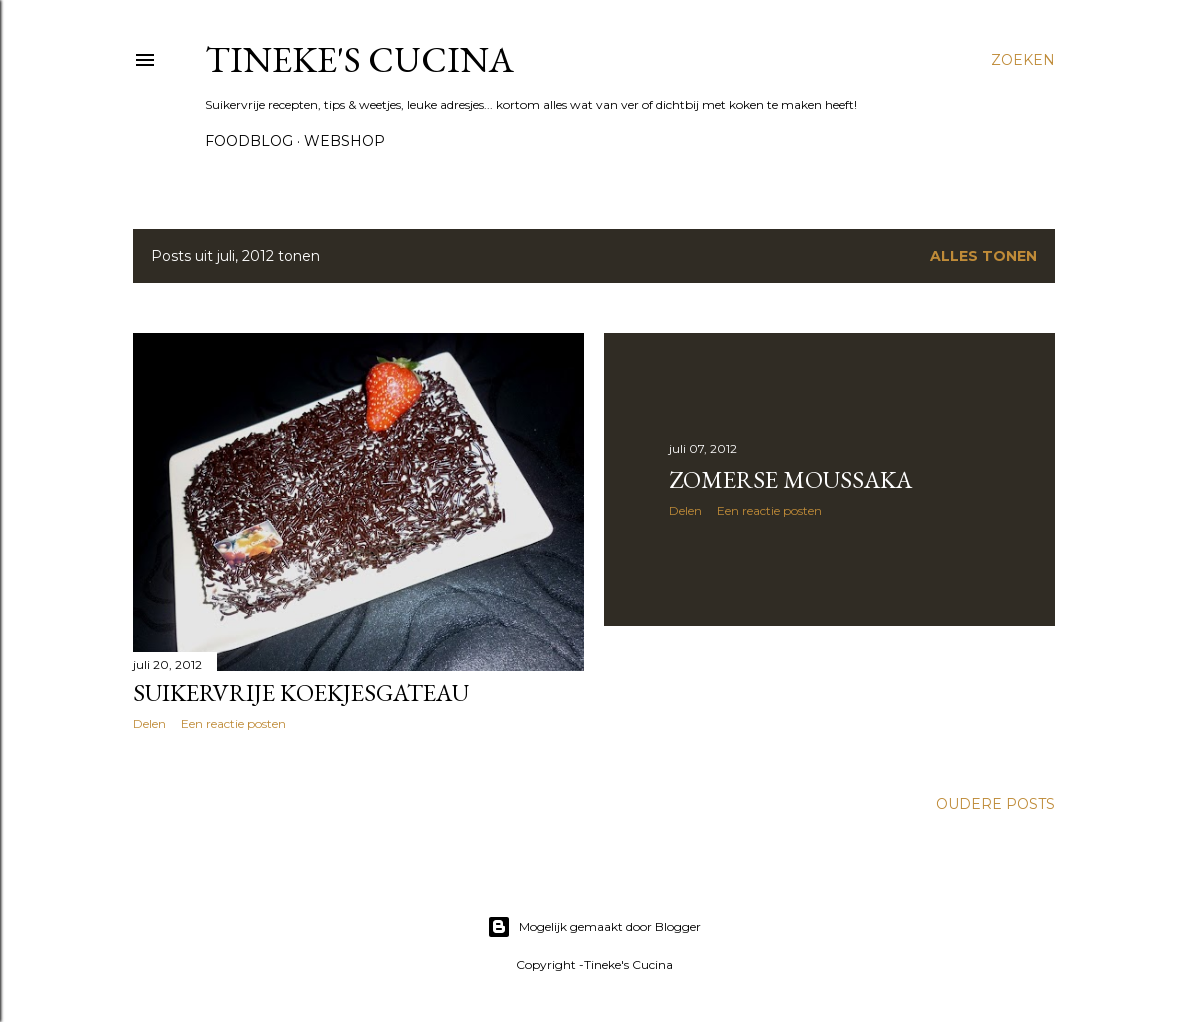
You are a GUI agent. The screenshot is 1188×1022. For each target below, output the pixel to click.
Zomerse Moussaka (790, 479)
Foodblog (249, 141)
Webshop (344, 141)
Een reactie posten (233, 723)
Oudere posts (995, 804)
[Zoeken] (1023, 60)
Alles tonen (983, 256)
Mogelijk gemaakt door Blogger (594, 927)
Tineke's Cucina (359, 59)
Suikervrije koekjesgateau (301, 692)
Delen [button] (149, 723)
